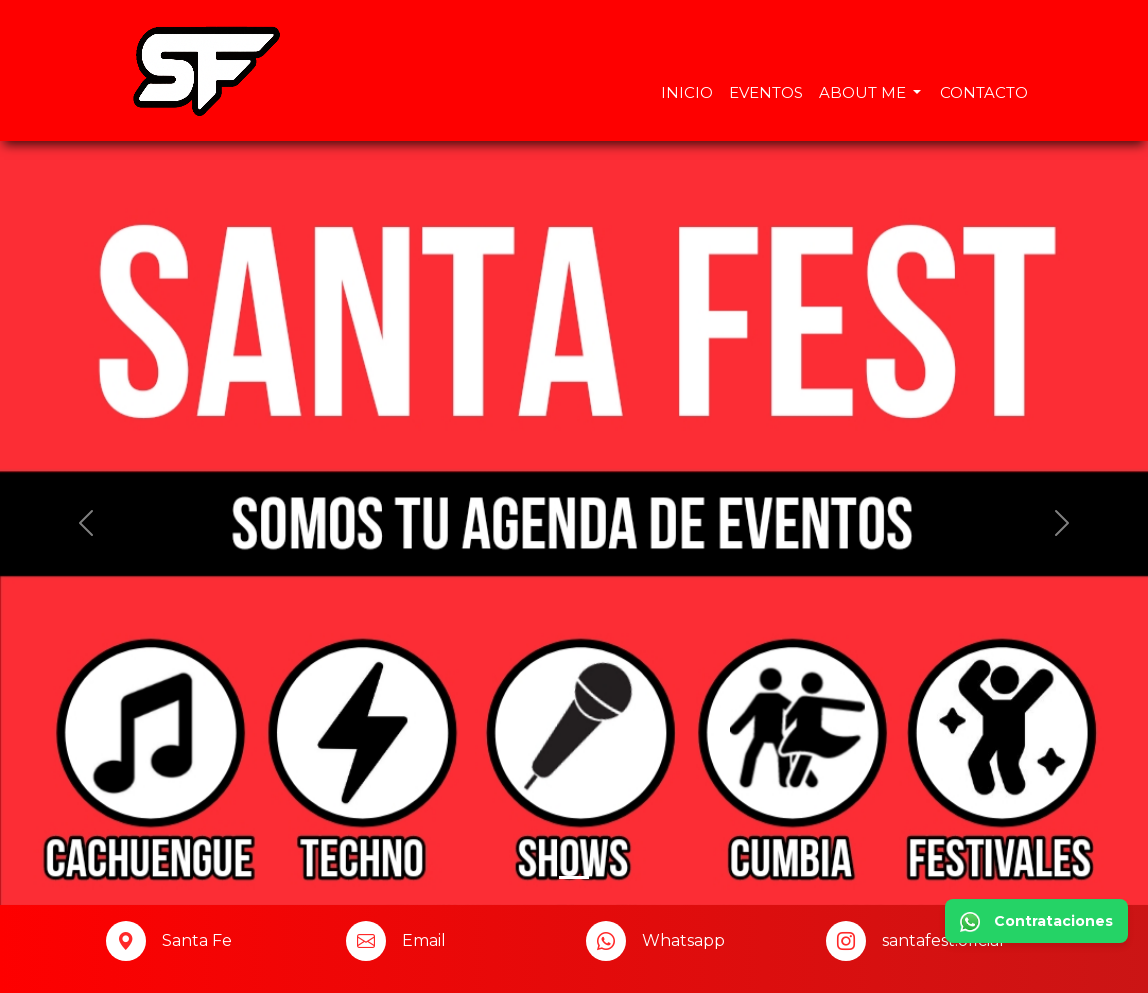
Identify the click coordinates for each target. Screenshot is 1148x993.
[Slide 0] (574, 877)
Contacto (984, 92)
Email (424, 940)
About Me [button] (864, 92)
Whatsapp (683, 940)
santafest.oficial (943, 940)
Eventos (766, 92)
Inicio (687, 92)
